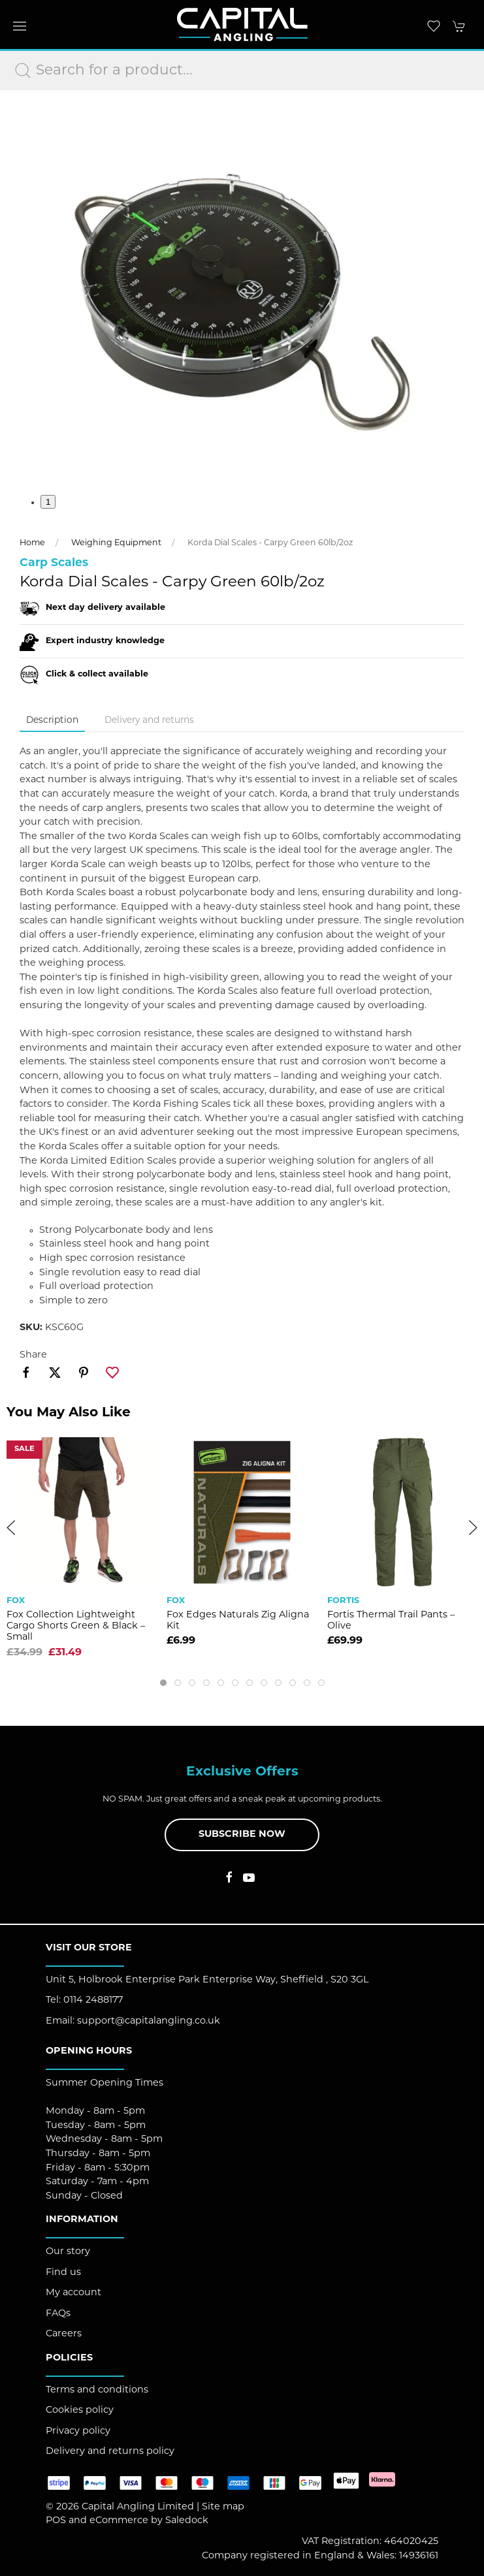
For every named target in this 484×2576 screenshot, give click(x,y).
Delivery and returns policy (110, 2452)
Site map (223, 2507)
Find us (63, 2273)
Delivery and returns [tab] (149, 720)
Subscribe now (242, 1834)
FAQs (58, 2314)
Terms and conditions (97, 2390)
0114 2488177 (93, 2000)
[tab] (163, 1682)
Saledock (186, 2521)
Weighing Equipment (116, 543)
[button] (19, 26)
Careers (64, 2334)
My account (73, 2293)
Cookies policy (80, 2410)
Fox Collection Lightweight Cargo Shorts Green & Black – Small (76, 1626)
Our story (68, 2252)
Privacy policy (78, 2431)
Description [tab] (52, 720)
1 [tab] (48, 502)
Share (33, 1355)
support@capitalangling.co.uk (148, 2021)
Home (32, 543)
